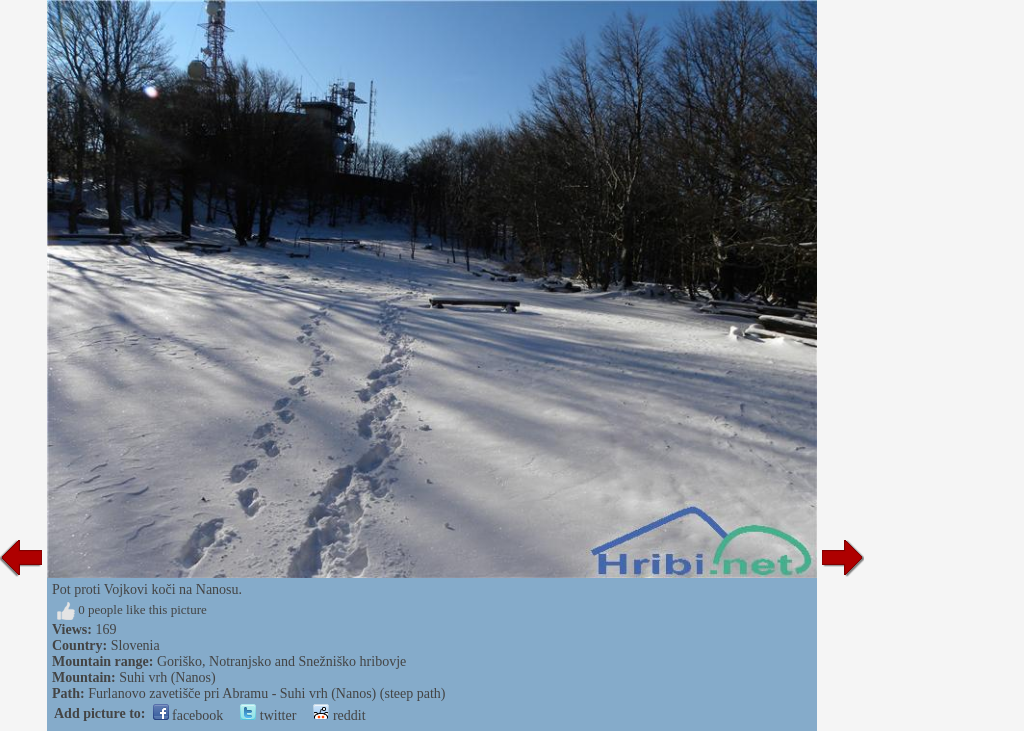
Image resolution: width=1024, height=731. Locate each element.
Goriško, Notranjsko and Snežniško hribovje (281, 661)
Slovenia (135, 645)
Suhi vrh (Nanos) (167, 677)
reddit (339, 715)
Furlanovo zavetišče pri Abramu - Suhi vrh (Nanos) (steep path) (266, 693)
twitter (268, 715)
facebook (188, 715)
